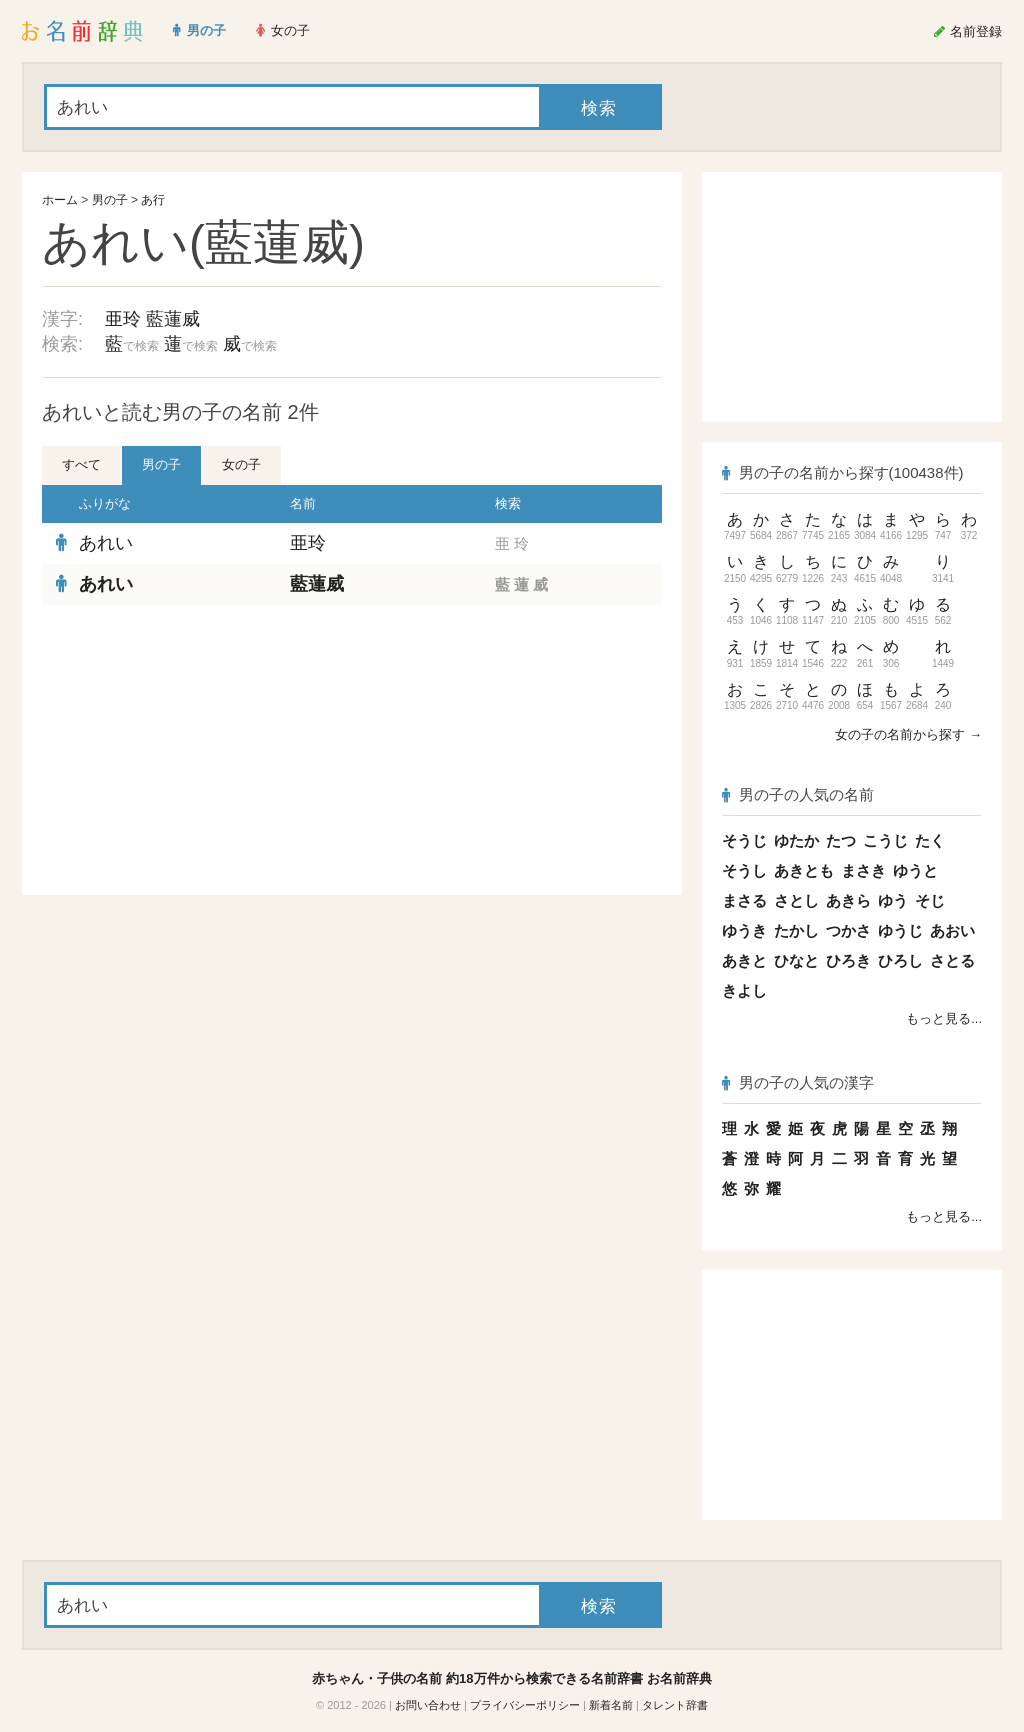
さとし (796, 900)
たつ (841, 840)
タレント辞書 (675, 1705)
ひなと (796, 960)
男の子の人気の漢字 (798, 1082)
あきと (744, 960)
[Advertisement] (192, 750)
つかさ (848, 930)
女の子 (241, 464)
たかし (796, 930)
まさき (863, 870)
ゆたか (796, 840)
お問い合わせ (428, 1705)
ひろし (900, 960)
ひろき (848, 960)
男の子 (110, 200)
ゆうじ (900, 930)
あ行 (153, 200)
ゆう (893, 900)
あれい (106, 543)
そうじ (744, 840)
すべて (81, 464)
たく (930, 840)
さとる (952, 960)
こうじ (885, 840)
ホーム (60, 200)
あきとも (804, 870)
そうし (744, 870)
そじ (930, 900)
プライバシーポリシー (525, 1705)
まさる (744, 900)
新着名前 (611, 1705)
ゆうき (744, 930)
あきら (848, 900)
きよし (744, 990)
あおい (952, 930)
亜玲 (123, 319)
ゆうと (915, 870)
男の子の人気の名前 (798, 794)
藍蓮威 (173, 319)
